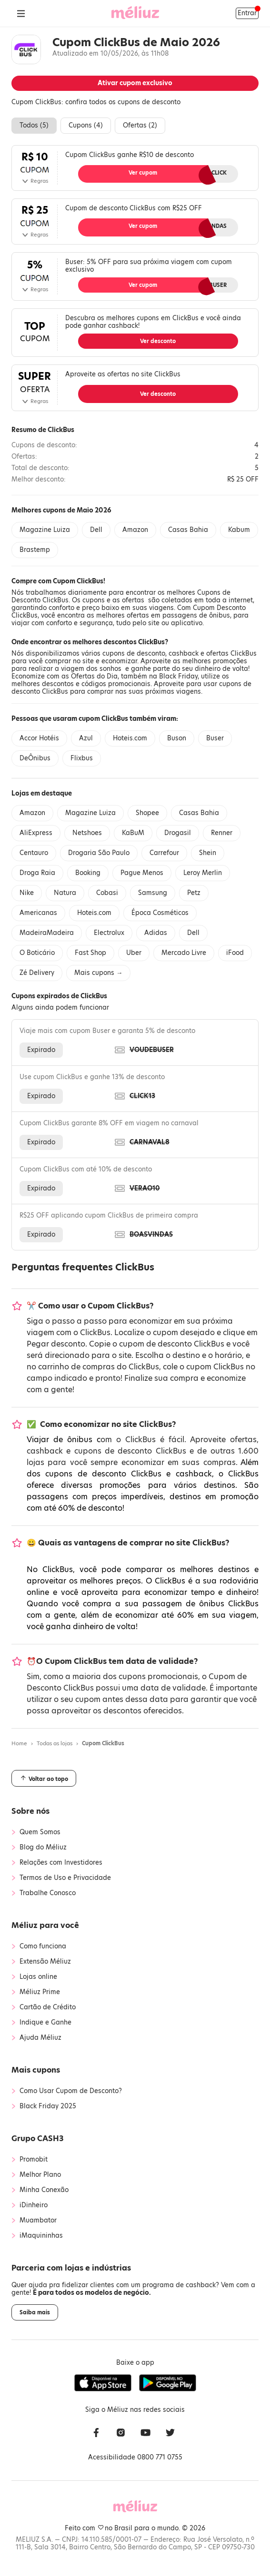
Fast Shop (90, 952)
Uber (133, 952)
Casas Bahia (188, 529)
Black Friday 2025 (48, 2106)
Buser (215, 738)
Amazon (135, 529)
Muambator (38, 2220)
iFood (235, 952)
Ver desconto (158, 341)
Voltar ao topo (44, 1778)
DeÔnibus (35, 758)
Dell (96, 529)
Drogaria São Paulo (99, 852)
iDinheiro (34, 2205)
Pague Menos (141, 872)
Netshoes (87, 832)
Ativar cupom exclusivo (135, 83)
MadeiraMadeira (47, 932)
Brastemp (35, 549)
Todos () (34, 125)
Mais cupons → (98, 972)
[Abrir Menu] (20, 13)
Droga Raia (37, 872)
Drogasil (177, 832)
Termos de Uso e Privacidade (65, 1878)
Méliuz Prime (40, 1992)
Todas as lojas (54, 1743)
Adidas (155, 932)
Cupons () (86, 125)
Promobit (34, 2159)
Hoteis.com (130, 738)
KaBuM (133, 832)
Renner (221, 832)
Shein (207, 852)
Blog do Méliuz (43, 1847)
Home (19, 1743)
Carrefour (164, 852)
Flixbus (81, 758)
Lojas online (38, 1977)
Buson (176, 738)
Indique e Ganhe (45, 2022)
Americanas (38, 912)
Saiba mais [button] (35, 2312)
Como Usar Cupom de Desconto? (71, 2091)
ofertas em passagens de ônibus (178, 615)
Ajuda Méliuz (40, 2038)
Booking (87, 872)
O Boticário (37, 952)
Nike (27, 892)
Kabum (239, 529)
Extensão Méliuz (45, 1962)
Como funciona (43, 1946)
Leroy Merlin (202, 872)
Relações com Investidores (61, 1863)
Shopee (147, 812)
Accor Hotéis (39, 738)
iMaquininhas (41, 2236)
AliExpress (36, 832)
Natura (65, 892)
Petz (193, 892)
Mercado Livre (183, 952)
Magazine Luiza (45, 529)
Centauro (34, 852)
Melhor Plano (40, 2175)
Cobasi (107, 892)
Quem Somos (40, 1832)
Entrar (247, 13)
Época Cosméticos (160, 912)
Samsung (152, 892)
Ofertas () (140, 125)
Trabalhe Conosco (48, 1893)
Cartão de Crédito (48, 2007)
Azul (86, 738)
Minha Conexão (44, 2190)
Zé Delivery (37, 972)
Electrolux (109, 932)
